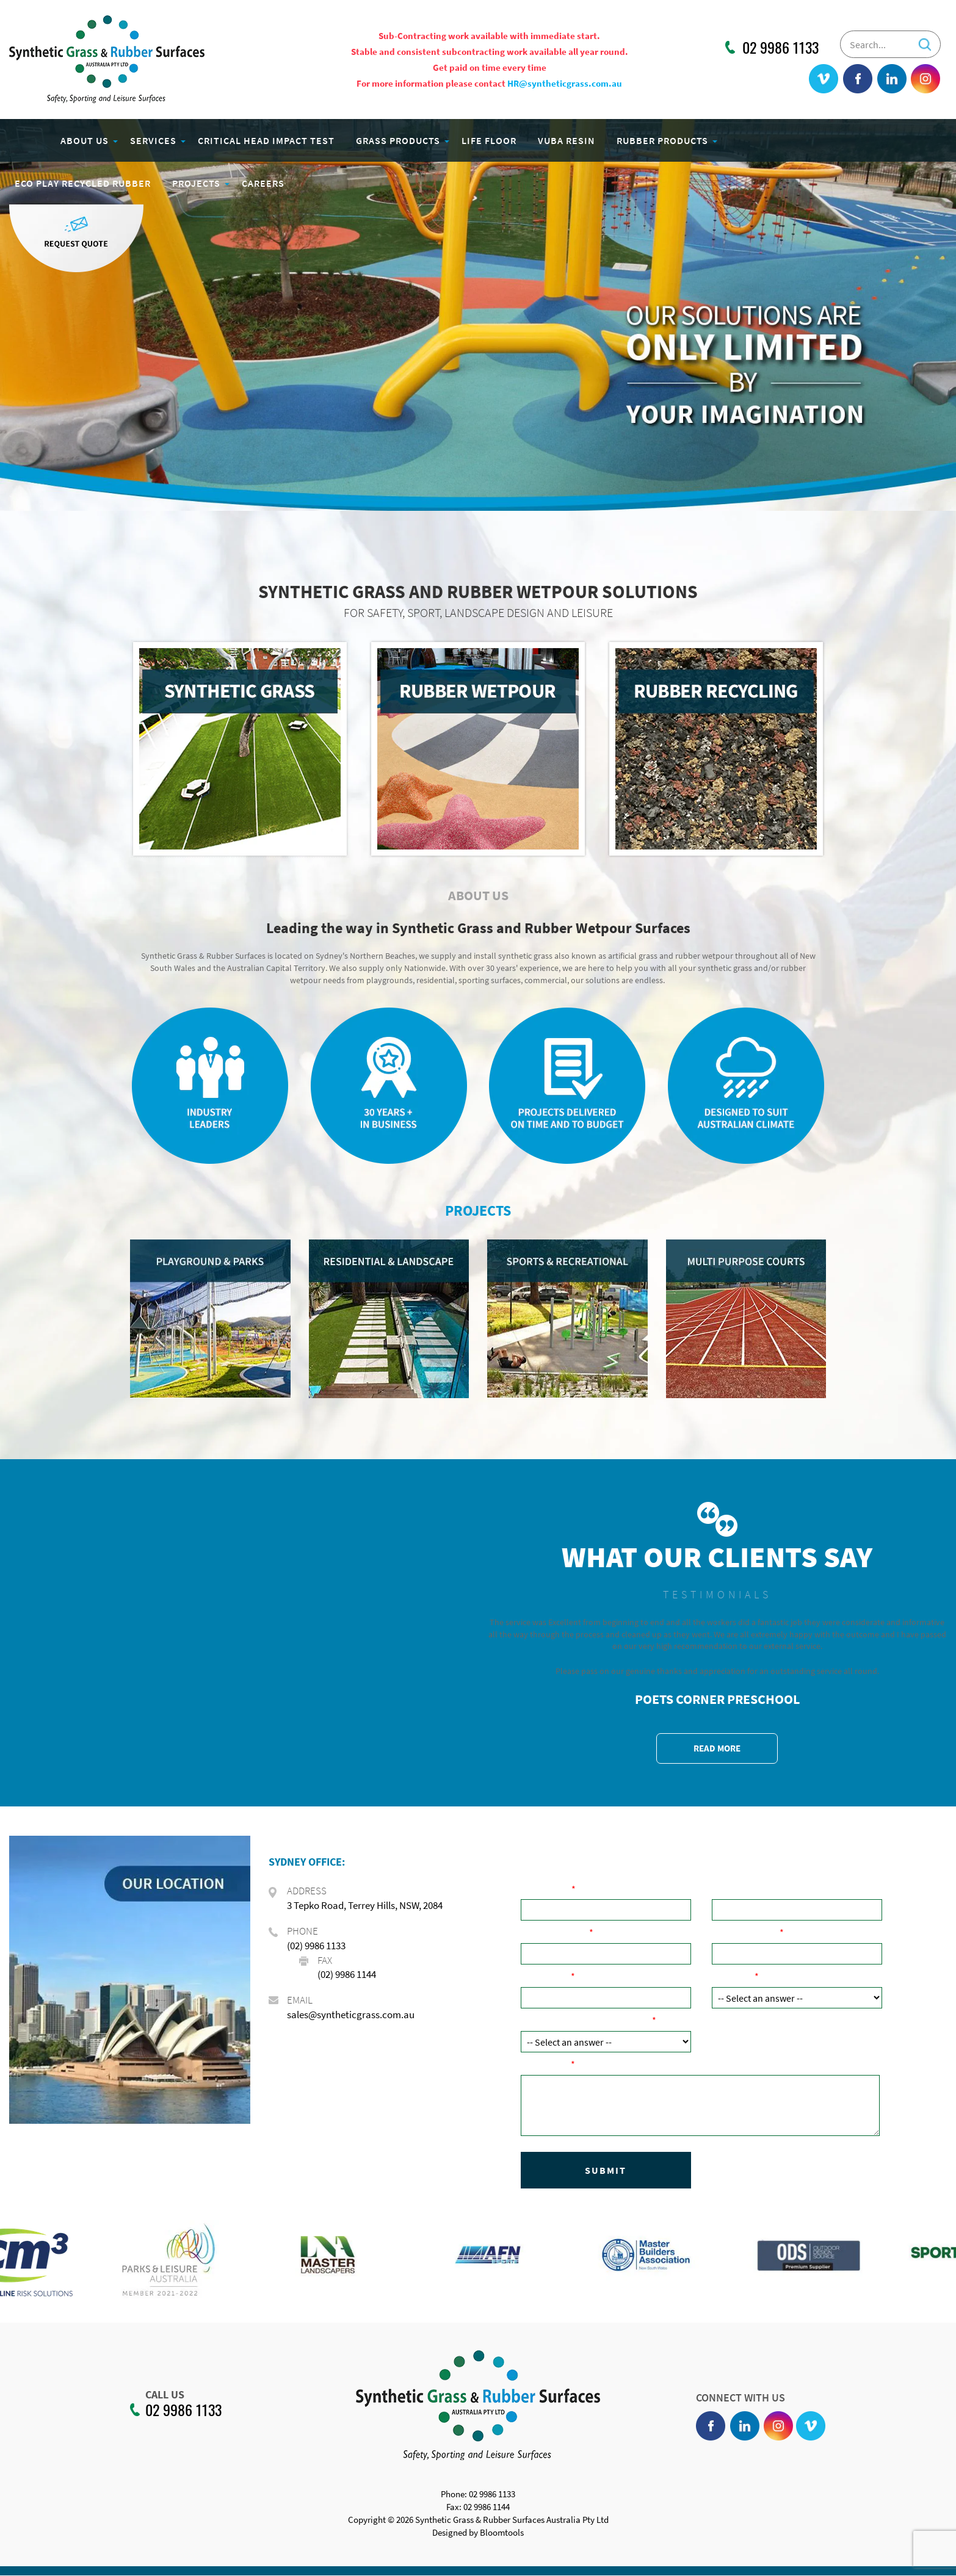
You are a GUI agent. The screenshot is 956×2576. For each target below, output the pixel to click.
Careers (263, 183)
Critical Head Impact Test (266, 140)
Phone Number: (555, 1932)
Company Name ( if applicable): (781, 1889)
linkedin (892, 79)
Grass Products (399, 140)
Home (27, 140)
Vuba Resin (567, 140)
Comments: (546, 2064)
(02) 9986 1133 (316, 1945)
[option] (79, 2261)
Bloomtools (502, 2541)
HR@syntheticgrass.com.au (564, 83)
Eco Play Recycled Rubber (83, 183)
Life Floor (489, 140)
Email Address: (746, 1932)
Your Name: (546, 1889)
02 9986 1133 (780, 47)
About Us (85, 140)
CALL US (156, 2395)
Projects (197, 183)
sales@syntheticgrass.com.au (351, 2014)
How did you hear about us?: (586, 2020)
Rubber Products (663, 140)
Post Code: (546, 1976)
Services (154, 140)
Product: (733, 1976)
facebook (858, 79)
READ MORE (717, 1748)
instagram (925, 79)
